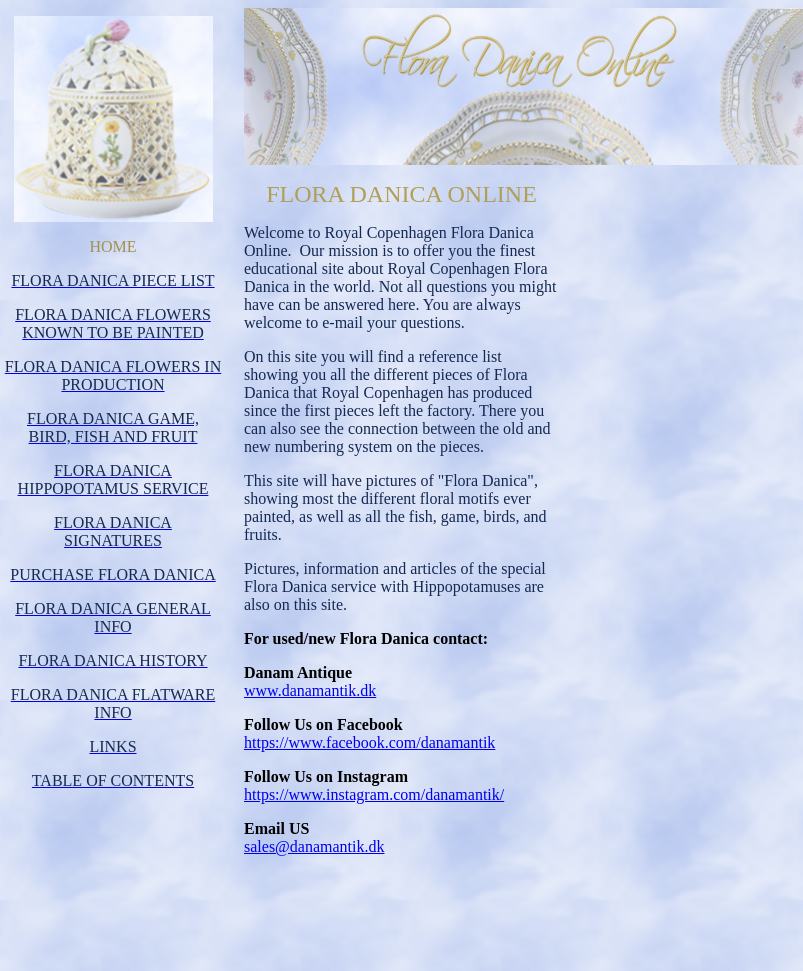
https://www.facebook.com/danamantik (369, 742)
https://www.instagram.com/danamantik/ (374, 794)
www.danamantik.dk (310, 690)
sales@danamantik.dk (314, 846)
